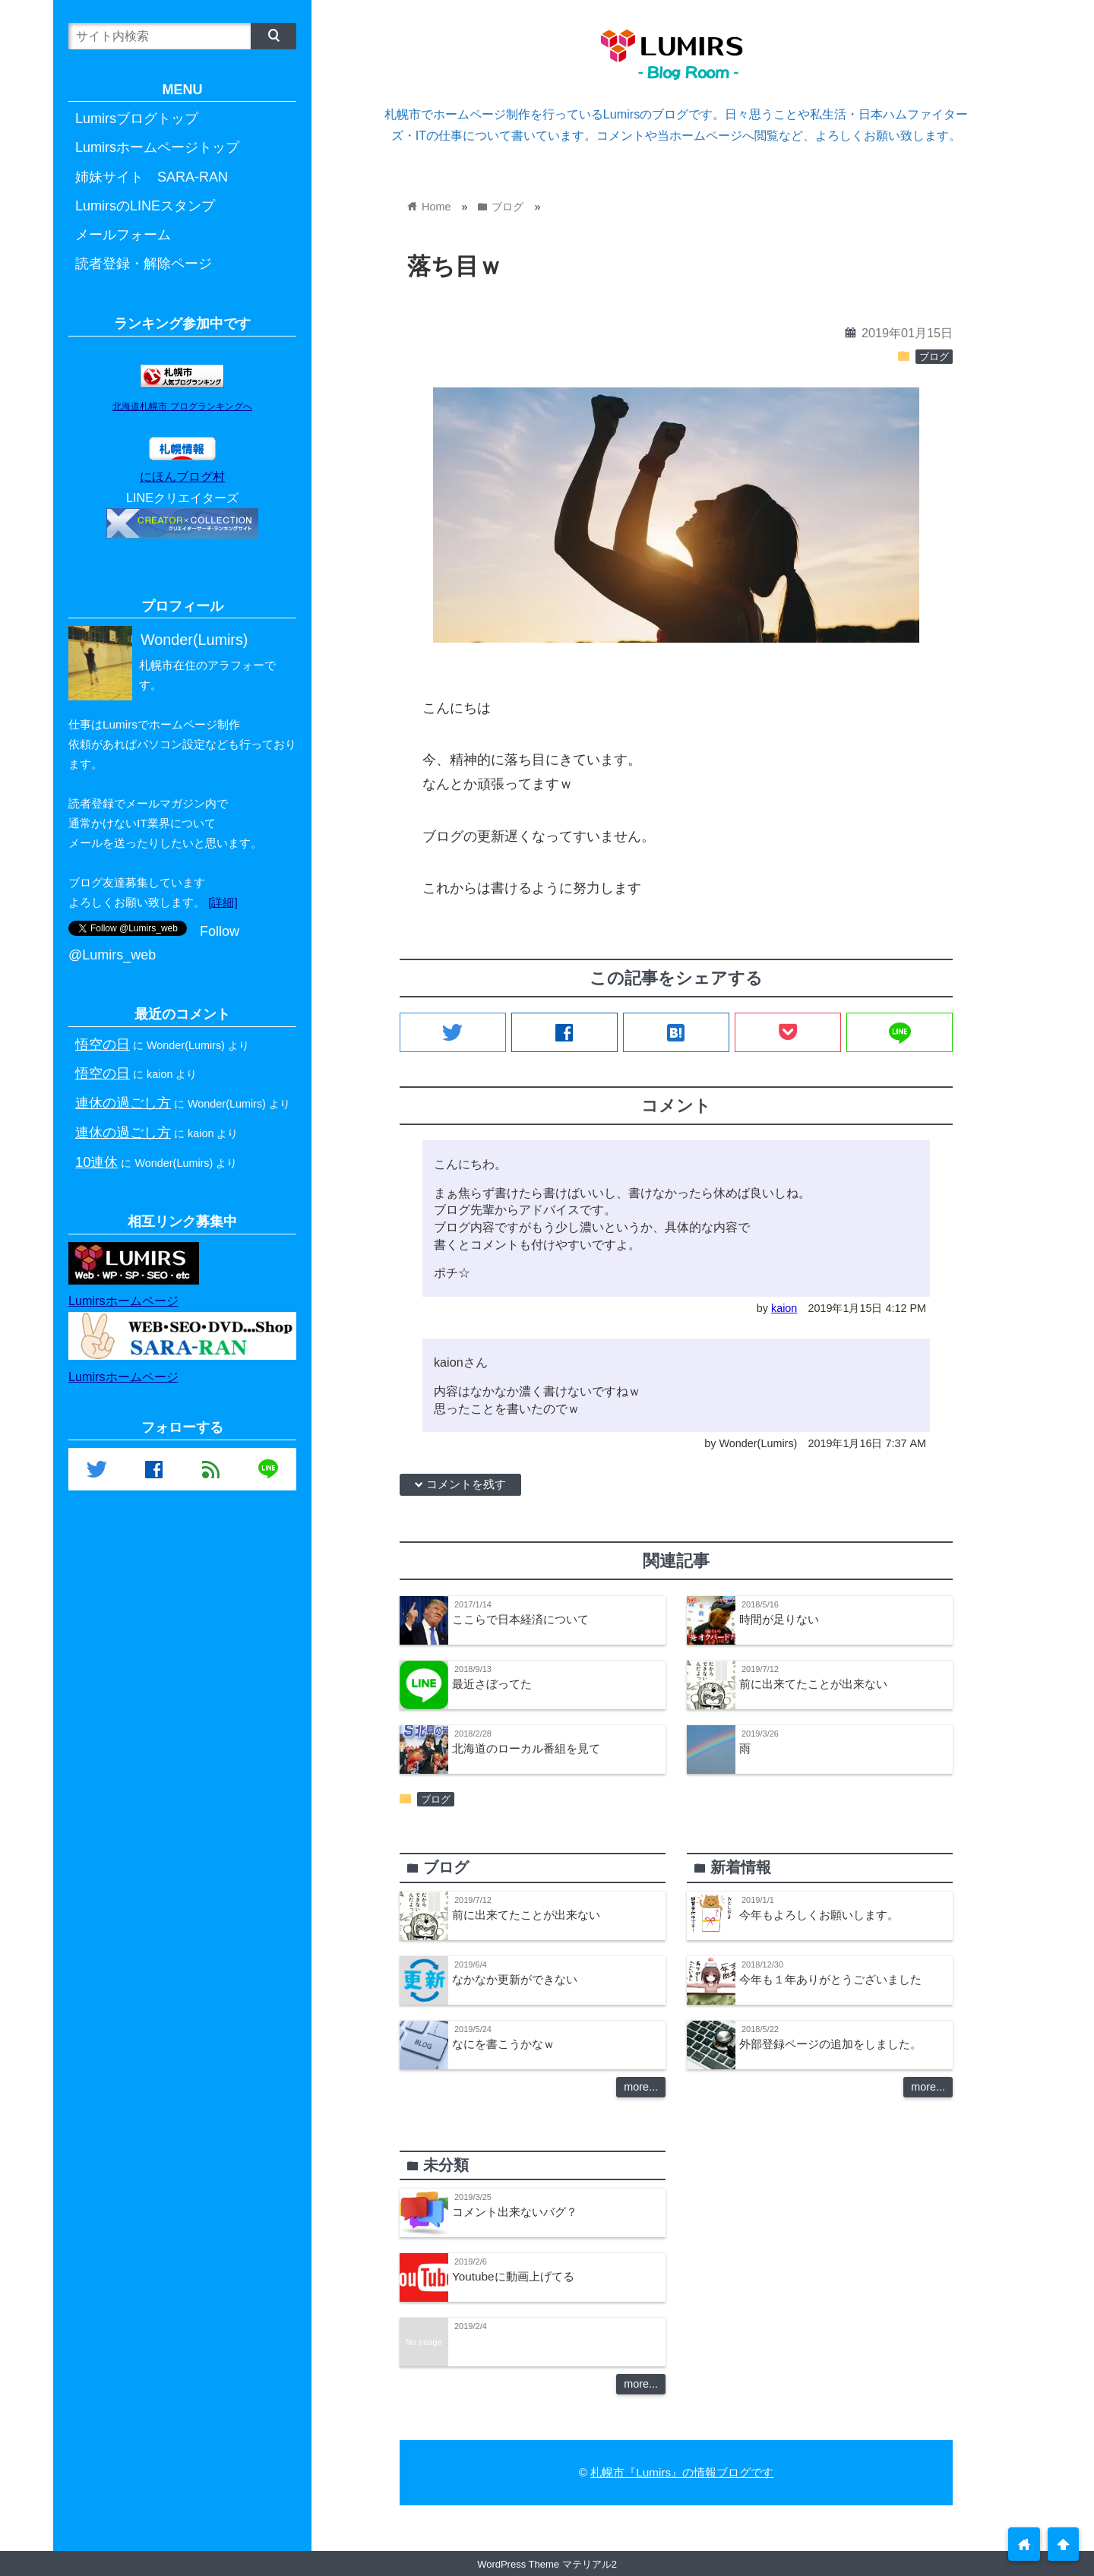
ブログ (934, 357)
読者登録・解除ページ (143, 263)
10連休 (96, 1162)
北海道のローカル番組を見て (526, 1748)
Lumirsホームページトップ (157, 147)
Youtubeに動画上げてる (513, 2276)
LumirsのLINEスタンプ (145, 205)
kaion (784, 1308)
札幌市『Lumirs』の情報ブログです (681, 2472)
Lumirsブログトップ (136, 118)
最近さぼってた (492, 1683)
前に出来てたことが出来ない (813, 1683)
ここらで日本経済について (520, 1619)
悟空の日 (102, 1044)
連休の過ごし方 (123, 1103)
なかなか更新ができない (514, 1979)
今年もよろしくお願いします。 (819, 1914)
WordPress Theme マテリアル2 (547, 2564)
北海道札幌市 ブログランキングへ (181, 406)
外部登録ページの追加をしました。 (830, 2043)
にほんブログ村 (182, 476)
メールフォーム (123, 234)
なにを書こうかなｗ (503, 2043)
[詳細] (223, 902)
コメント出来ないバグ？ (514, 2211)
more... (641, 2087)
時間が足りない (779, 1619)
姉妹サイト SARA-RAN (151, 177)
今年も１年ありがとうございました (830, 1979)
